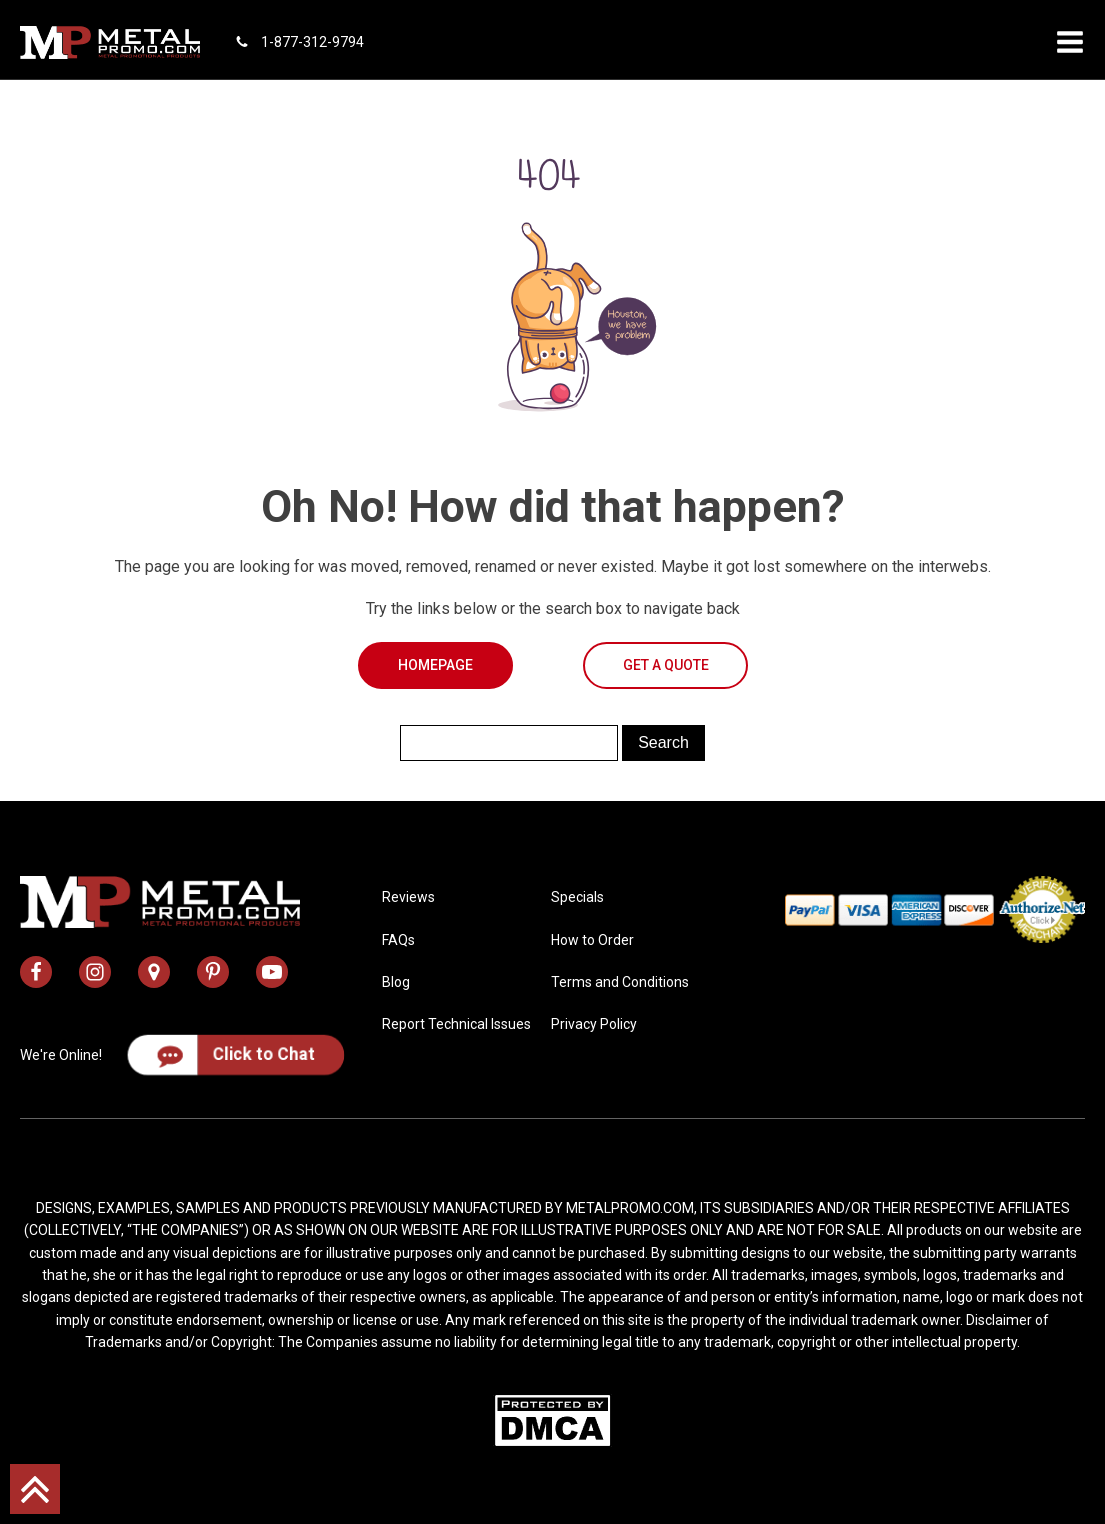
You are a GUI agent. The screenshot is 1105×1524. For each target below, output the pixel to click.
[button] (1070, 42)
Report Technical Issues (456, 1024)
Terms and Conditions (620, 982)
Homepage (435, 665)
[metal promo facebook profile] (36, 972)
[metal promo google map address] (154, 972)
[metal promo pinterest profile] (213, 972)
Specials (577, 897)
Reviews (408, 897)
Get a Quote (666, 665)
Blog (396, 982)
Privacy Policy (594, 1024)
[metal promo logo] (110, 42)
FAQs (398, 940)
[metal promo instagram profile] (95, 972)
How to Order (592, 940)
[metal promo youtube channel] (272, 972)
